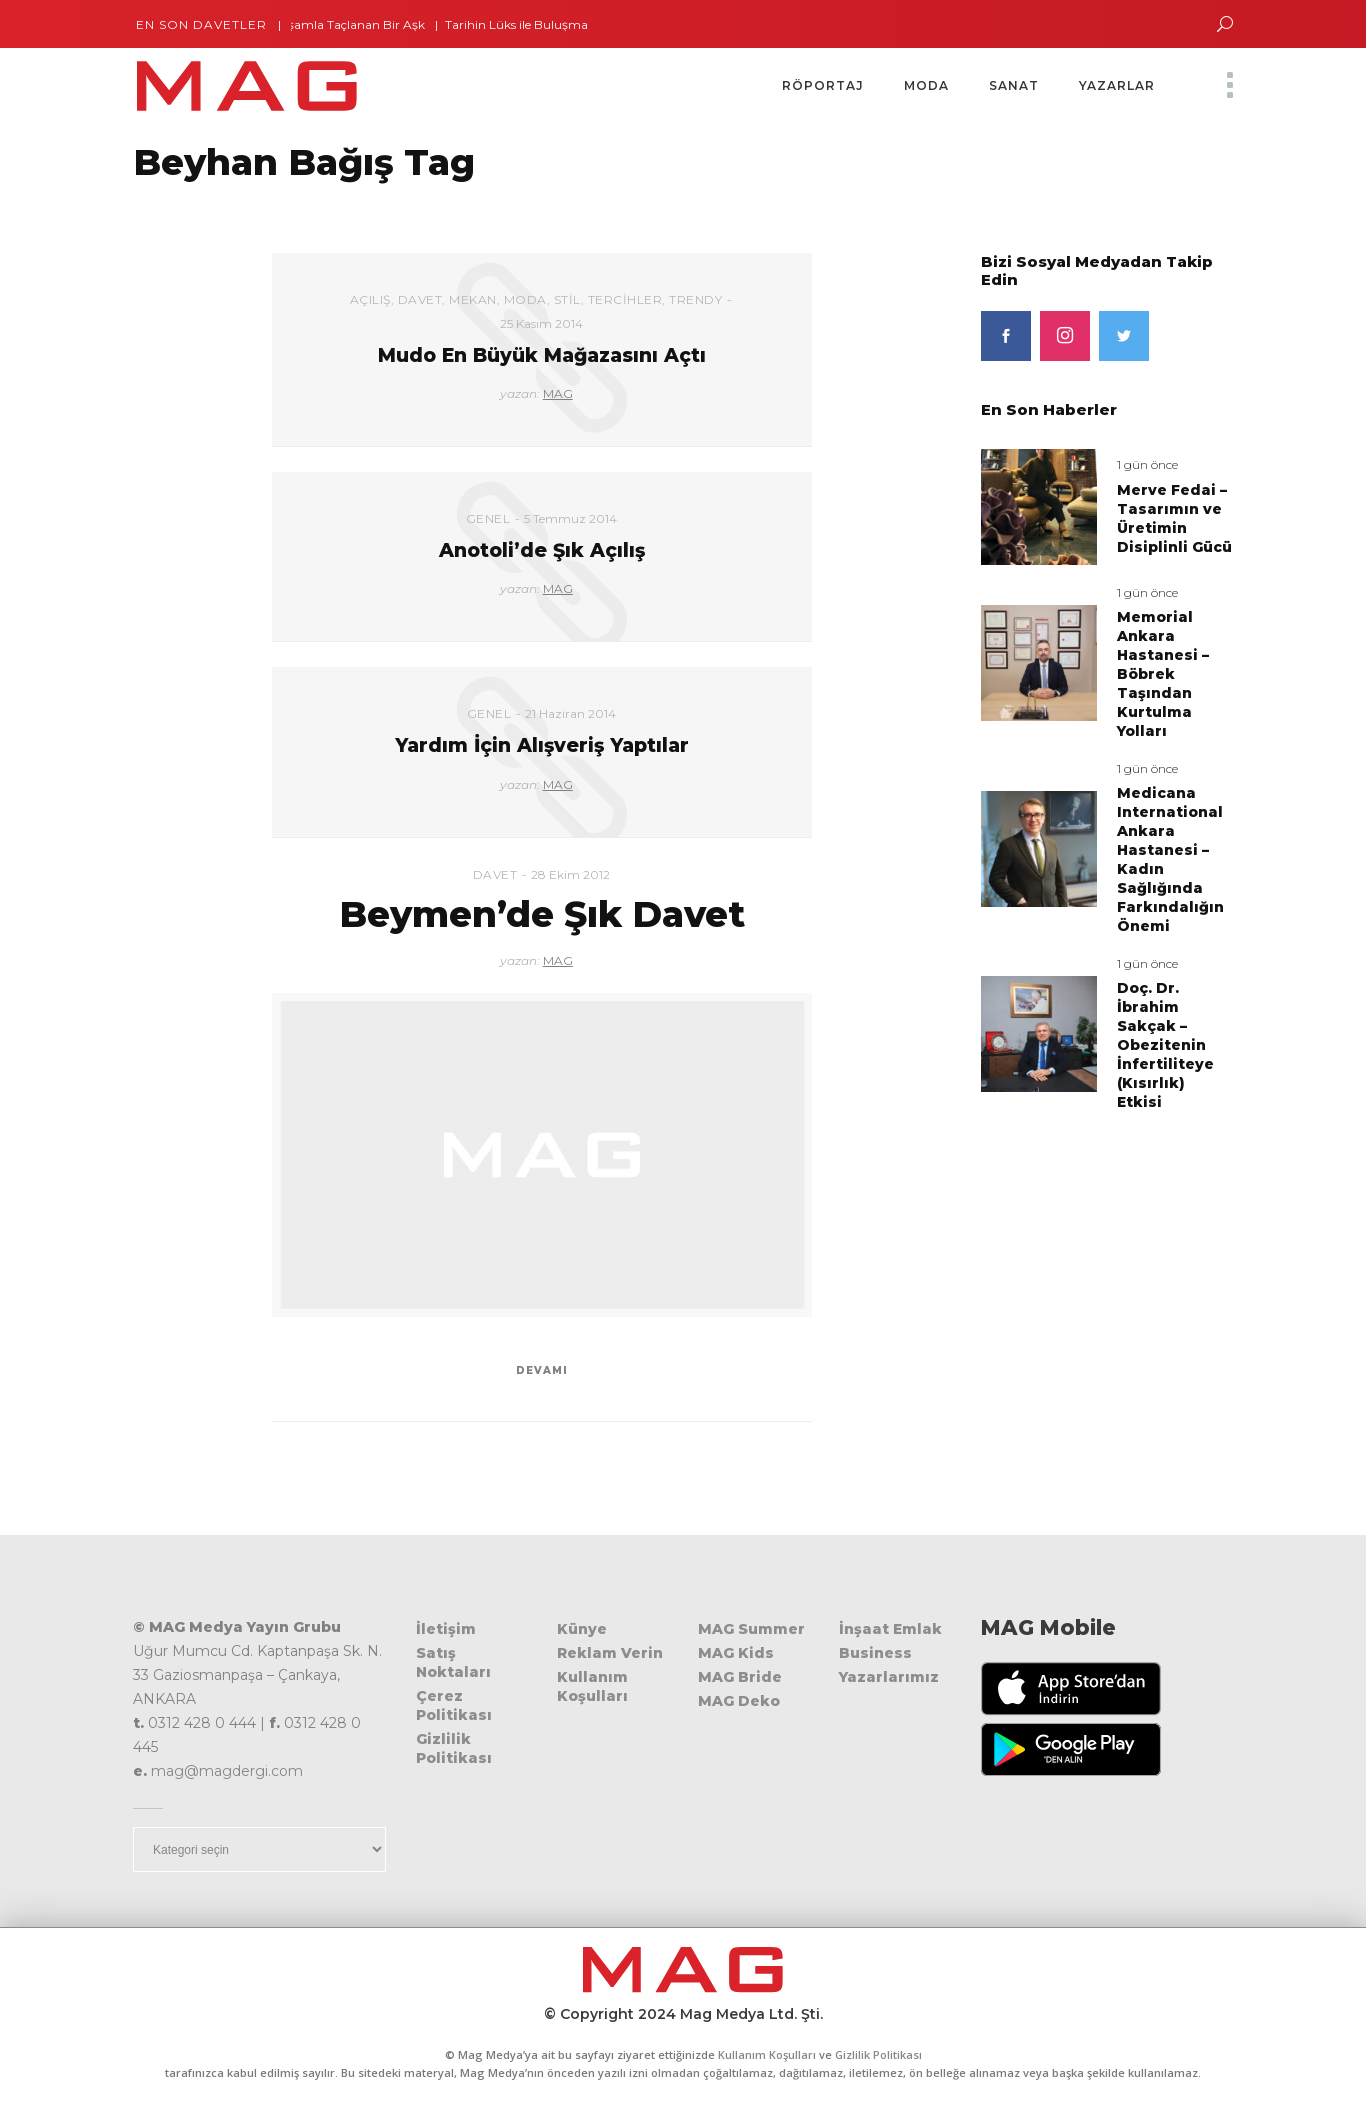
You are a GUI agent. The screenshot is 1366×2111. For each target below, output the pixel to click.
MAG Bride (740, 1677)
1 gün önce (1147, 464)
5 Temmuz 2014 (570, 518)
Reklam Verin (610, 1653)
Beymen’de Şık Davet (542, 914)
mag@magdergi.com (227, 1771)
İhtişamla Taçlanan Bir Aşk (357, 24)
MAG (558, 393)
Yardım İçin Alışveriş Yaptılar (542, 745)
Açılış (370, 299)
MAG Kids (736, 1653)
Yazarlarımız (889, 1677)
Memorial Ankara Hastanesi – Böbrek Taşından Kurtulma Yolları (1163, 674)
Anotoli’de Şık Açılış (542, 550)
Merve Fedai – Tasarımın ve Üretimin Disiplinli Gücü (1174, 518)
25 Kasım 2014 (541, 323)
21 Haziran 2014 (570, 713)
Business (875, 1653)
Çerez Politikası (454, 1705)
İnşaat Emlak (890, 1629)
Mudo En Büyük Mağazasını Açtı (542, 355)
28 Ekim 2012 (570, 874)
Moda (525, 299)
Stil (567, 299)
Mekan (473, 299)
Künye (582, 1629)
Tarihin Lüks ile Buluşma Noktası (550, 24)
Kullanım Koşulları (592, 1686)
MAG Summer (751, 1629)
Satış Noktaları (453, 1662)
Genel (488, 518)
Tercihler (625, 299)
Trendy (695, 299)
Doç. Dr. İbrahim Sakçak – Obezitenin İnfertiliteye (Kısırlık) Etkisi (1165, 1045)
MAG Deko (739, 1701)
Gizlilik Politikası (454, 1748)
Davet (420, 299)
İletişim (446, 1629)
